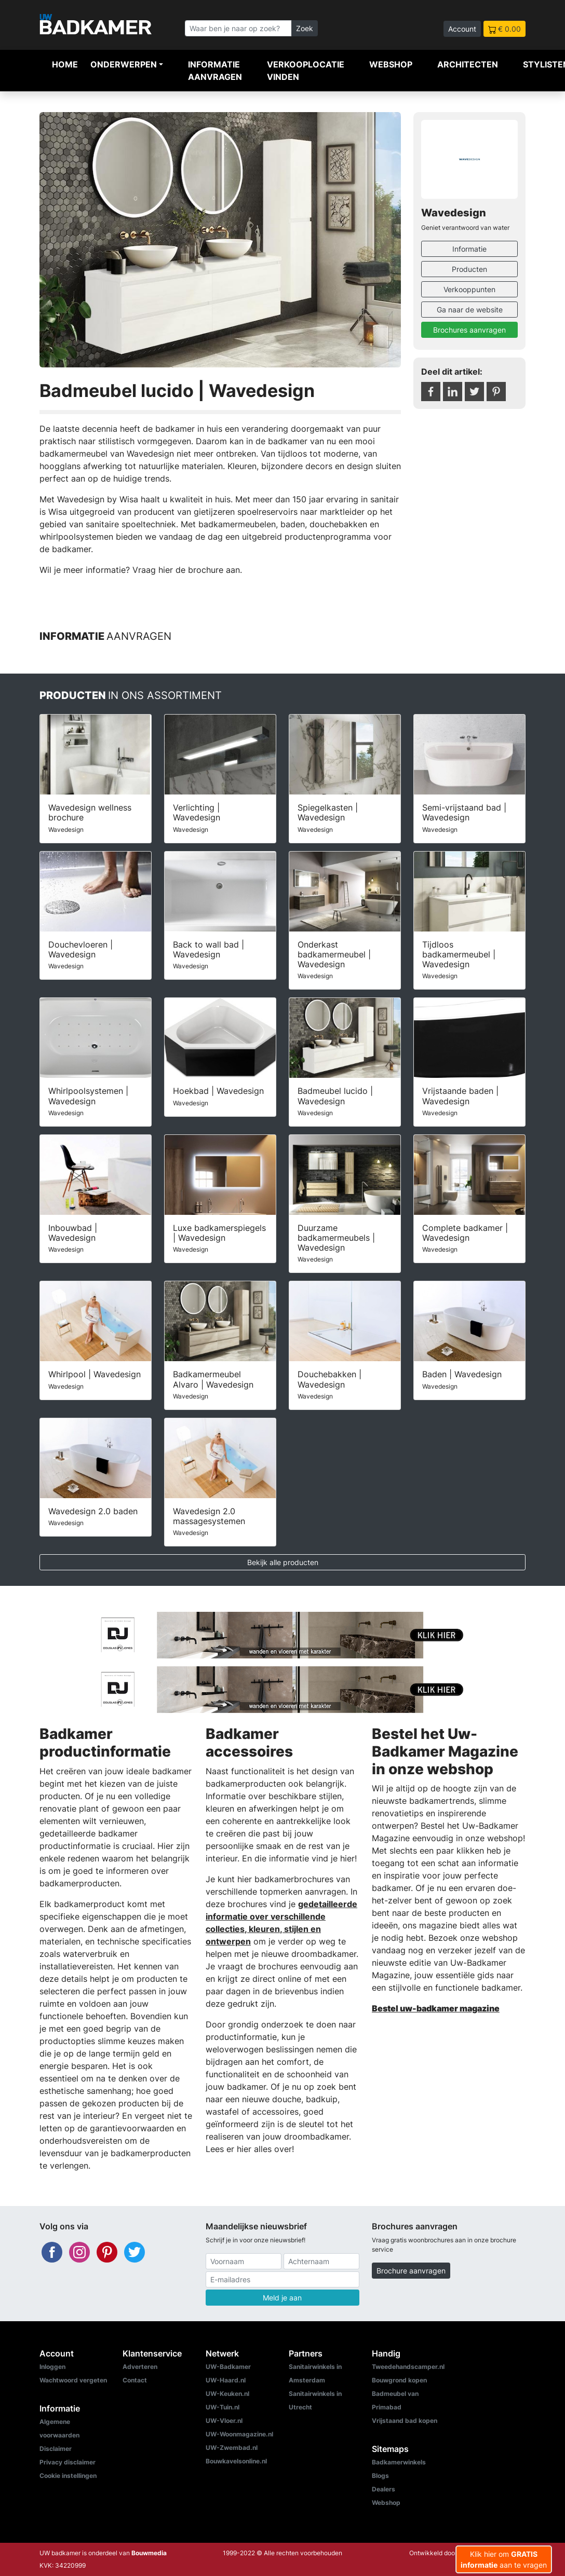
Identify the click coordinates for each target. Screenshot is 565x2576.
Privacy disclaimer (67, 2462)
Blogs (380, 2475)
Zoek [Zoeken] (304, 28)
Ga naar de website (470, 309)
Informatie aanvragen (215, 70)
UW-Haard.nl (226, 2380)
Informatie (469, 248)
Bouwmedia (149, 2553)
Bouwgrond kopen (399, 2380)
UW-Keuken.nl (227, 2393)
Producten (469, 269)
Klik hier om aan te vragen (504, 2559)
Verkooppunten (469, 289)
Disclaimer (55, 2448)
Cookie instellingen (68, 2475)
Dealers (383, 2489)
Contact (135, 2380)
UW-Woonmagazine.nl (239, 2434)
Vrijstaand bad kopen (404, 2420)
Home (65, 64)
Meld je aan (282, 2297)
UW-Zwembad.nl (232, 2447)
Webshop (390, 64)
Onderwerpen (123, 64)
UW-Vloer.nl (224, 2420)
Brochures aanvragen (469, 329)
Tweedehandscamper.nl (408, 2367)
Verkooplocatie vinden (305, 70)
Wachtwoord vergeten (73, 2380)
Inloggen (52, 2367)
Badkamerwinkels (399, 2462)
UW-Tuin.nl (222, 2407)
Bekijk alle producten (282, 1562)
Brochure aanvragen (411, 2270)
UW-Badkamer (228, 2367)
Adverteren (140, 2367)
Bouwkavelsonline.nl (236, 2461)
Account (462, 28)
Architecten (467, 64)
